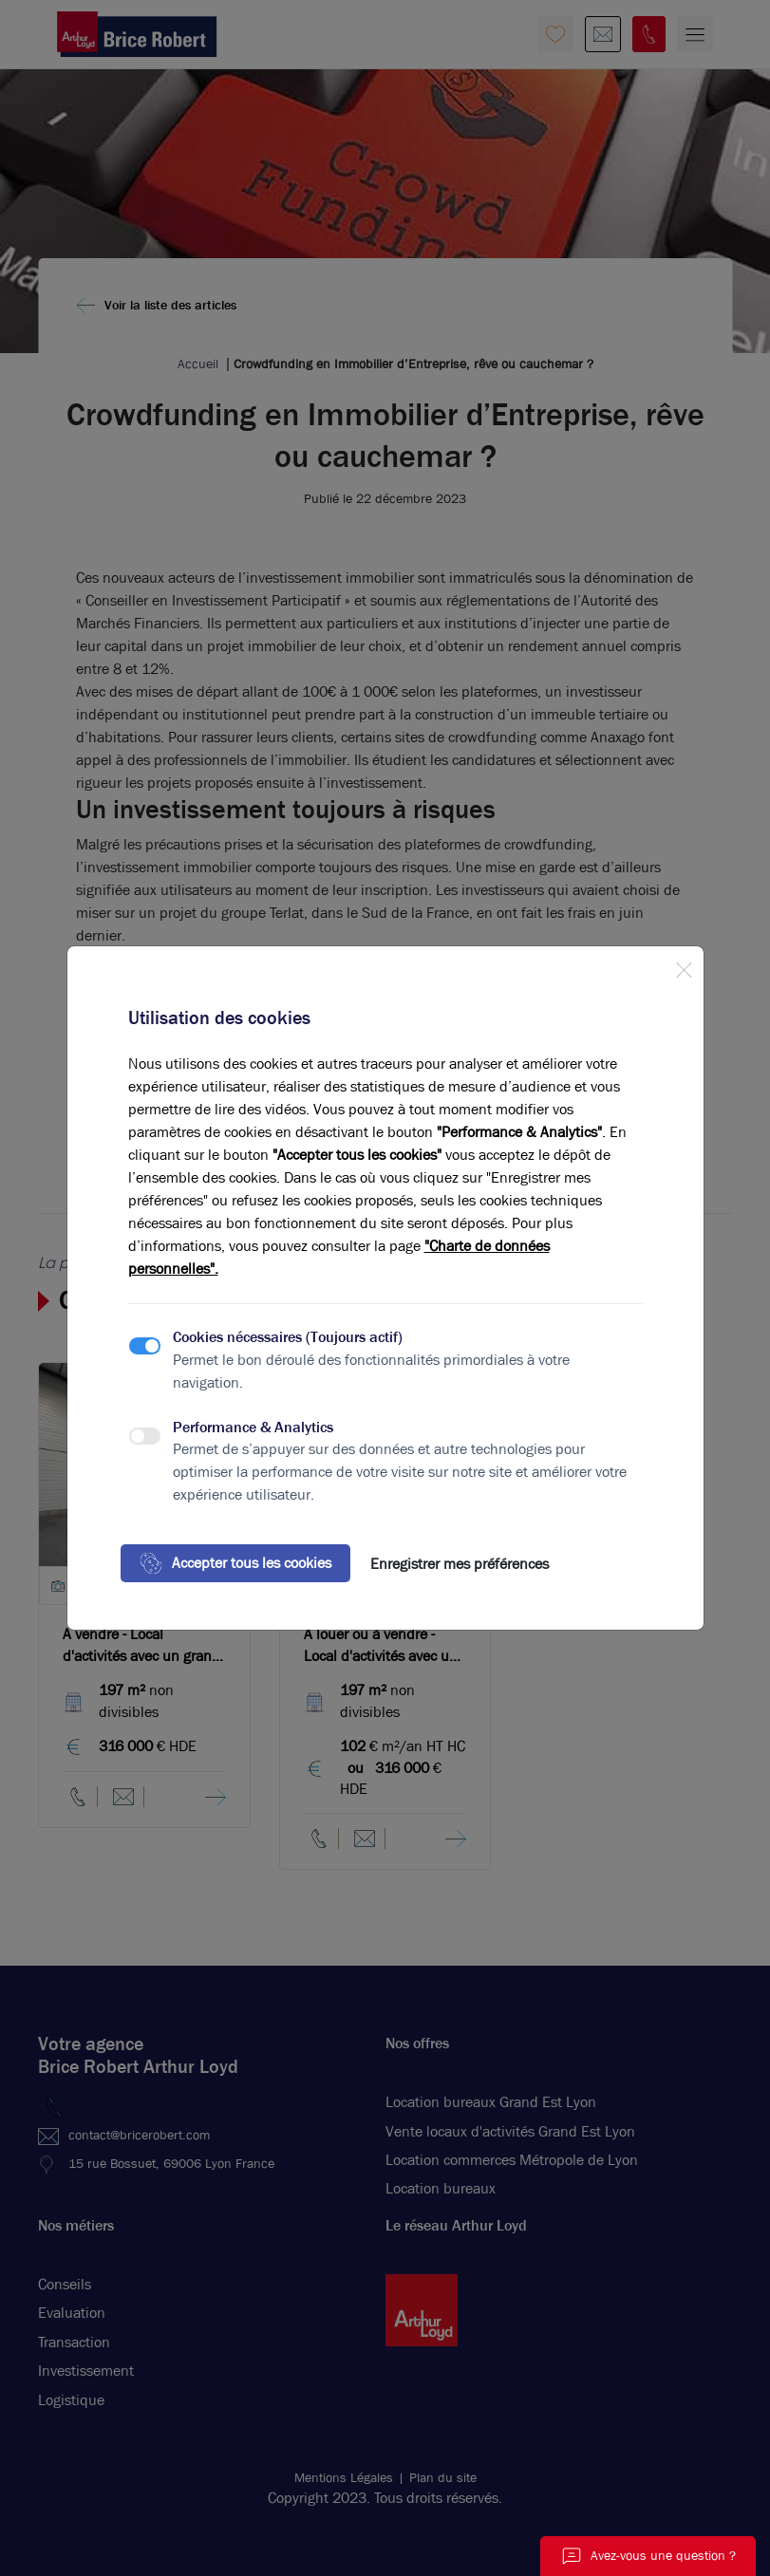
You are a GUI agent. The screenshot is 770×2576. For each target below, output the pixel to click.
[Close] (683, 966)
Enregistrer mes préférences (459, 1564)
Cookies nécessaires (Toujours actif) (288, 1337)
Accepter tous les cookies (235, 1563)
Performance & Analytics (253, 1427)
